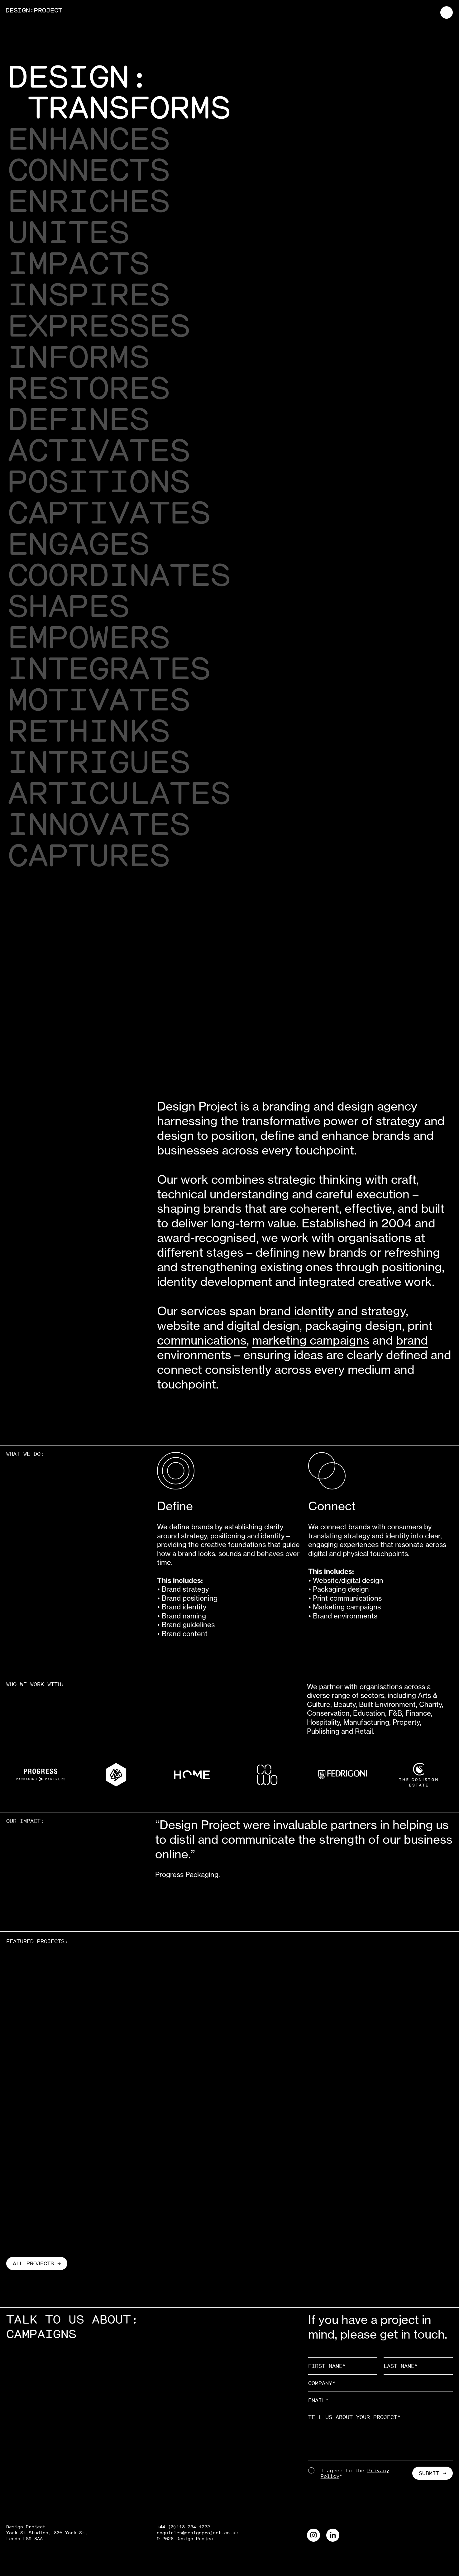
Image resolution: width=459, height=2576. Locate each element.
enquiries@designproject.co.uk (197, 2533)
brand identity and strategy (332, 1311)
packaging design (353, 1325)
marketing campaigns (310, 1340)
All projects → (37, 2263)
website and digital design (228, 1325)
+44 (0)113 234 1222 (183, 2527)
